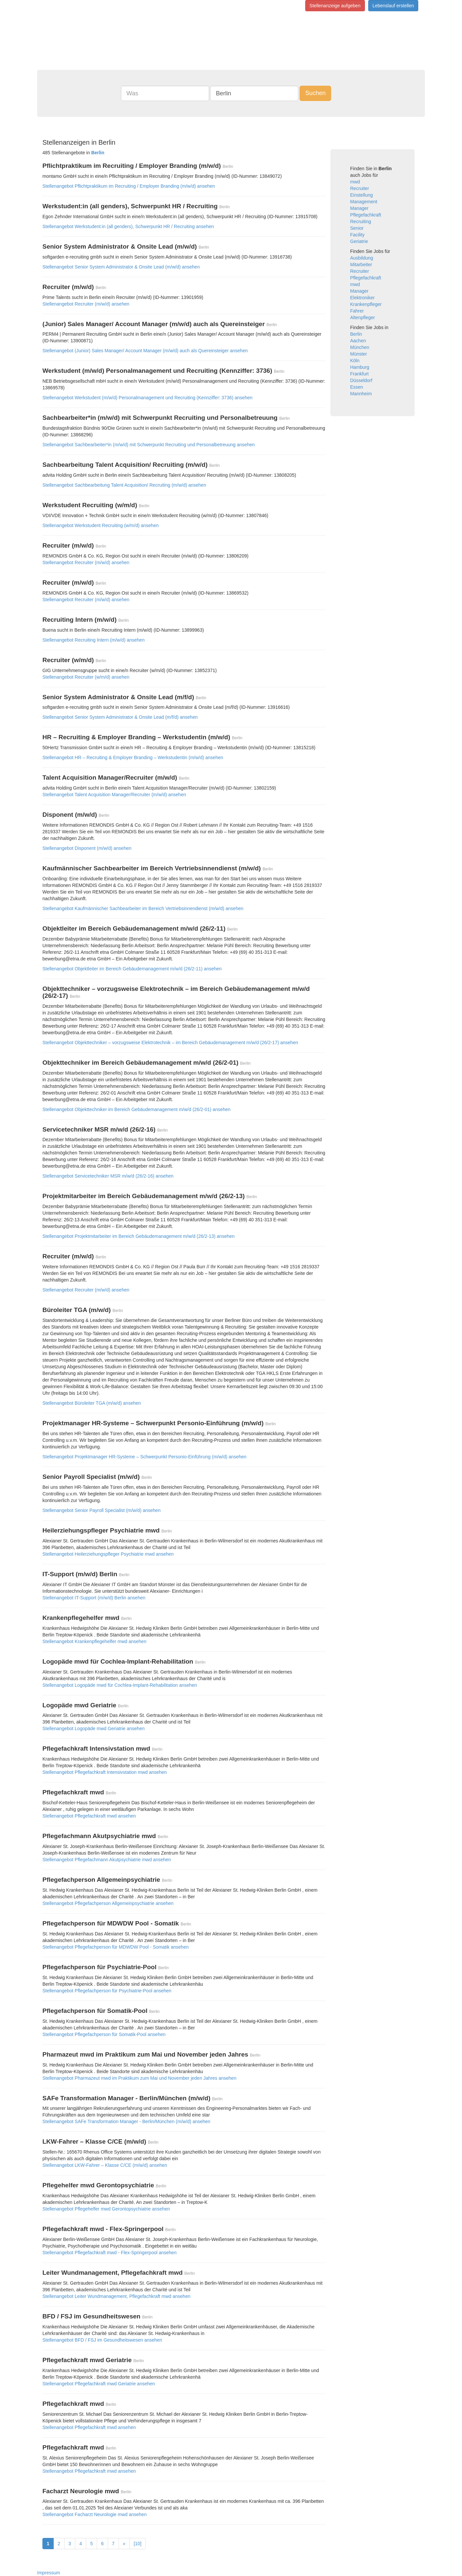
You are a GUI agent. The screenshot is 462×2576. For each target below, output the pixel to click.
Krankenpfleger (366, 304)
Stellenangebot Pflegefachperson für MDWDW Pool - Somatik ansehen (115, 1947)
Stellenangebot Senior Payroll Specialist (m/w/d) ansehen (101, 1510)
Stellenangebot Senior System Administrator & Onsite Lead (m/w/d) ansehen (121, 266)
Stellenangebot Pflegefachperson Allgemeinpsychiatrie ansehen (107, 1903)
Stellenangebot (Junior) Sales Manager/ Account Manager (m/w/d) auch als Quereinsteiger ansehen (145, 350)
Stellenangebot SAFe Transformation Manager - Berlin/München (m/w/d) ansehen (126, 2121)
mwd (355, 181)
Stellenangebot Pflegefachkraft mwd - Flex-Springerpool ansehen (109, 2252)
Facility (357, 234)
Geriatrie (359, 241)
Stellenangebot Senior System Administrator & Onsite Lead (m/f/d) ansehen (120, 717)
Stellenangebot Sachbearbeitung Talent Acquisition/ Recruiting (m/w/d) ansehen (124, 485)
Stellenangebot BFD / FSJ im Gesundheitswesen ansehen (102, 2340)
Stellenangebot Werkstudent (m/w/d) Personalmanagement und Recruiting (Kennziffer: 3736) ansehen (147, 397)
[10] (137, 2543)
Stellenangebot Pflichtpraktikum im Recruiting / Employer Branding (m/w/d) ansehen (128, 186)
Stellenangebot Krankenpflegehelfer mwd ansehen (94, 1641)
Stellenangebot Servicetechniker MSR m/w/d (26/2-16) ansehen (107, 1176)
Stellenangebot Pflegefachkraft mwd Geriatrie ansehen (98, 2383)
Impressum (48, 2572)
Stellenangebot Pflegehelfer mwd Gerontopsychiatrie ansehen (106, 2208)
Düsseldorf (361, 380)
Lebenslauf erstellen (393, 5)
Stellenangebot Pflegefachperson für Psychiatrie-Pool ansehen (106, 1990)
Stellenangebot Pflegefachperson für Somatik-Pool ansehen (103, 2034)
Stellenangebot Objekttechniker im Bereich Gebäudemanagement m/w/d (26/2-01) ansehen (136, 1109)
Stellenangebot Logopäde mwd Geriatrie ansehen (93, 1728)
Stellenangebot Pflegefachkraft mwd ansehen (89, 1816)
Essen (356, 387)
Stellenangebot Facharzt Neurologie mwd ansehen (94, 2514)
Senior (357, 228)
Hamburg (360, 367)
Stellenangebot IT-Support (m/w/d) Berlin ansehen (93, 1597)
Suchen (315, 93)
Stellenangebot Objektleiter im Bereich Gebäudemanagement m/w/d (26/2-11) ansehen (132, 968)
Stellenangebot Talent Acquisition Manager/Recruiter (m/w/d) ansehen (114, 794)
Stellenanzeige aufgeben (335, 5)
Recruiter (359, 188)
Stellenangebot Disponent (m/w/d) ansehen (87, 848)
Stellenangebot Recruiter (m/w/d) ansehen (85, 304)
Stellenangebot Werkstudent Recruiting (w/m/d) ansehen (100, 525)
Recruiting (360, 221)
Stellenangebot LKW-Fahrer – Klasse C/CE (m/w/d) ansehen (104, 2165)
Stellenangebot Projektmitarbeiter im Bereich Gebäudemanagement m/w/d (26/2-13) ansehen (138, 1236)
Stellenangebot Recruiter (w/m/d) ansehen (85, 677)
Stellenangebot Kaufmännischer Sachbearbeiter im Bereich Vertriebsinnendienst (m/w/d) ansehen (142, 908)
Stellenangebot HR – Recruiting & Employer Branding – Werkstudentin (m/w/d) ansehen (132, 757)
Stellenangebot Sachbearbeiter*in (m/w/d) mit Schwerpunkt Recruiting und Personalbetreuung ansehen (148, 444)
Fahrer (357, 311)
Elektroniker (362, 297)
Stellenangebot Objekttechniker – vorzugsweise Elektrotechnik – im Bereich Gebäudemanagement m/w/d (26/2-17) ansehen (170, 1042)
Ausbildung (361, 258)
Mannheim (361, 393)
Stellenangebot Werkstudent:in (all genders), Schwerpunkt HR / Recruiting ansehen (128, 226)
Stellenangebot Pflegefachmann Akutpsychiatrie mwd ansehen (106, 1859)
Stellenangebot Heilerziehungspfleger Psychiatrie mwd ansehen (108, 1554)
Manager (359, 208)
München (360, 347)
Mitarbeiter (361, 264)
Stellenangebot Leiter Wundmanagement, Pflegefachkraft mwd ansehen (116, 2296)
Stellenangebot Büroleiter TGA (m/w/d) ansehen (91, 1403)
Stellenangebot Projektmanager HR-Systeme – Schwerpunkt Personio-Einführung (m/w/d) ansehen (144, 1456)
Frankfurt (359, 373)
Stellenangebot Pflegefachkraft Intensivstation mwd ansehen (104, 1772)
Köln (355, 360)
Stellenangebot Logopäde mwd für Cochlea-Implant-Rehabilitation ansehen (119, 1685)
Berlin (356, 334)
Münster (358, 354)
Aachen (358, 340)
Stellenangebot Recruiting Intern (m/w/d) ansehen (93, 640)
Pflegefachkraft (365, 215)
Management (363, 201)
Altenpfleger (362, 317)
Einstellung (361, 195)
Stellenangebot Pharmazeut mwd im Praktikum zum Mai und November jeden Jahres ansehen (139, 2078)
